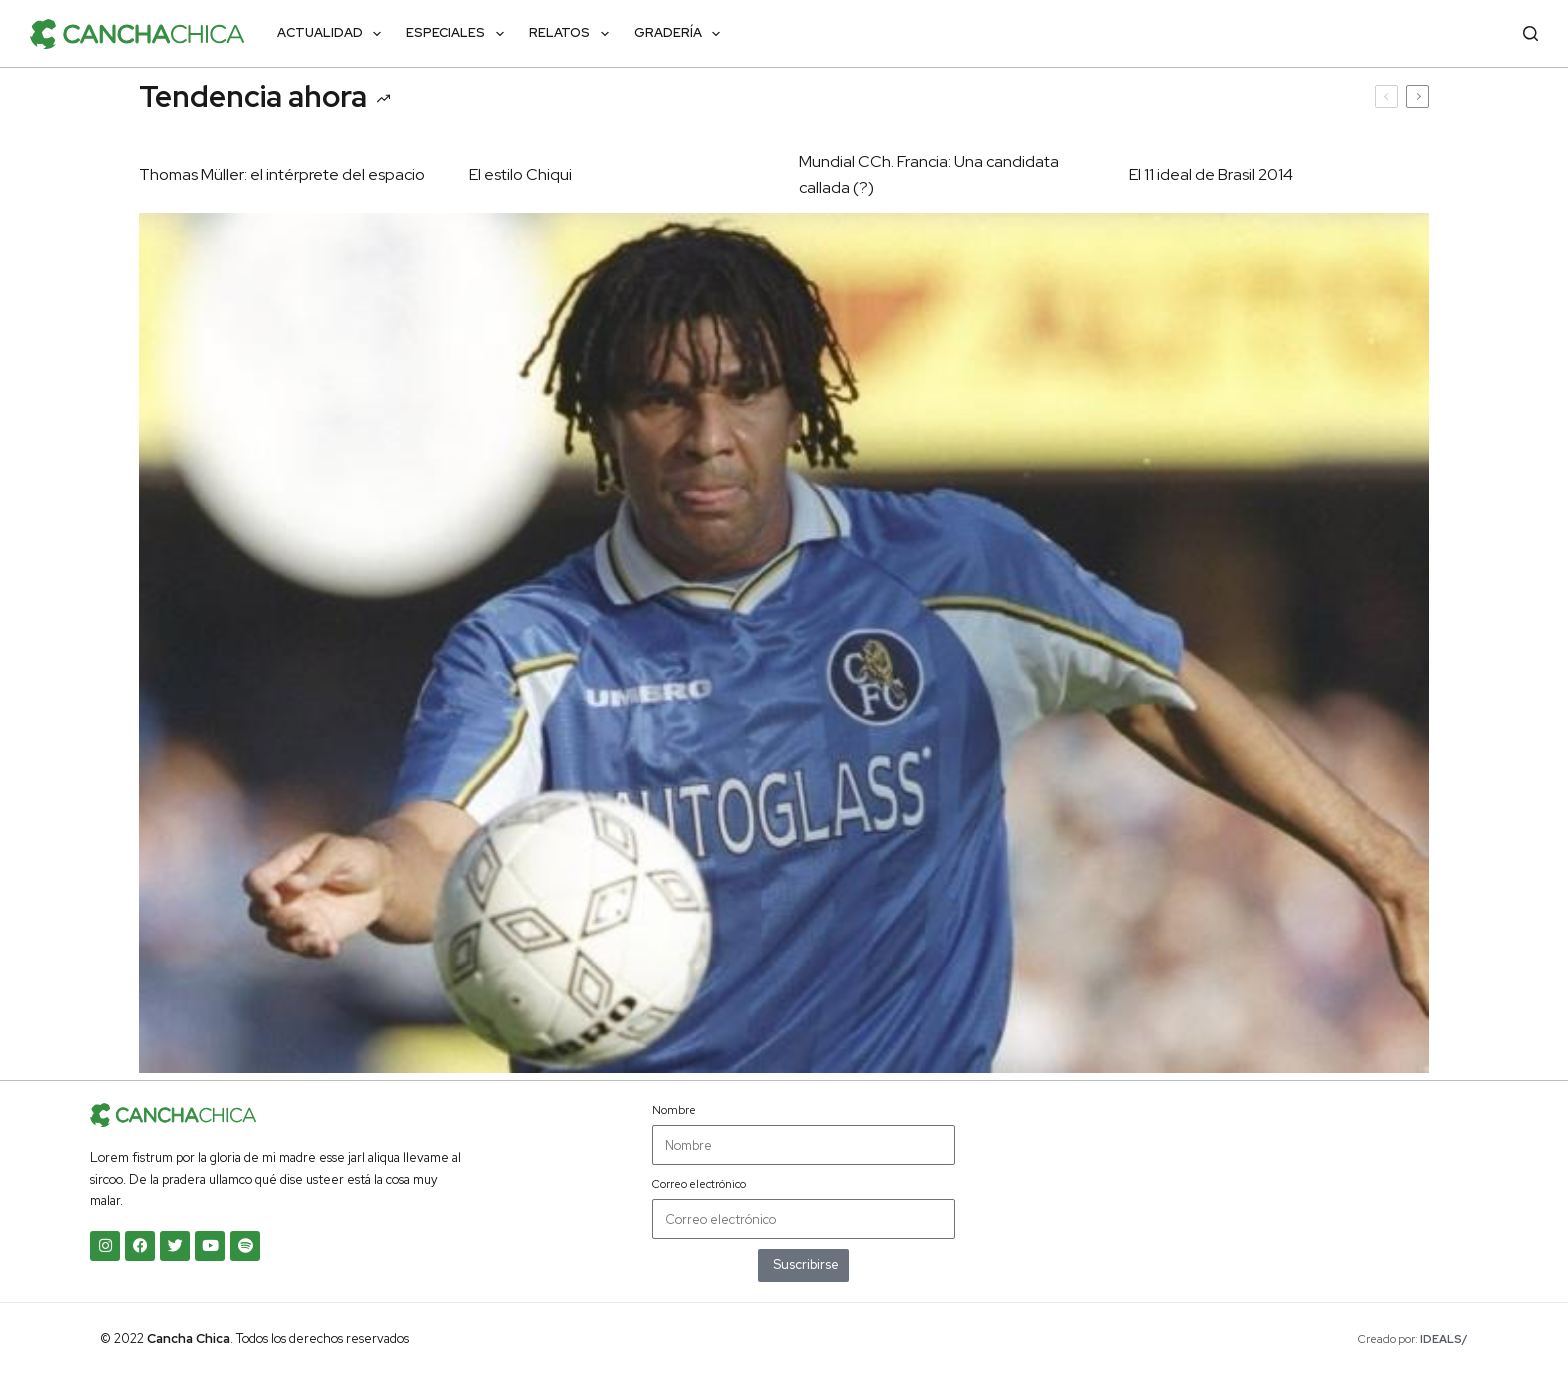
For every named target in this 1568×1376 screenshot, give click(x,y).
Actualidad (333, 34)
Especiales (459, 34)
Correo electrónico (699, 1184)
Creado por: (1413, 1339)
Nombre (674, 1110)
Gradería (681, 34)
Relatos (573, 34)
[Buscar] (1530, 33)
